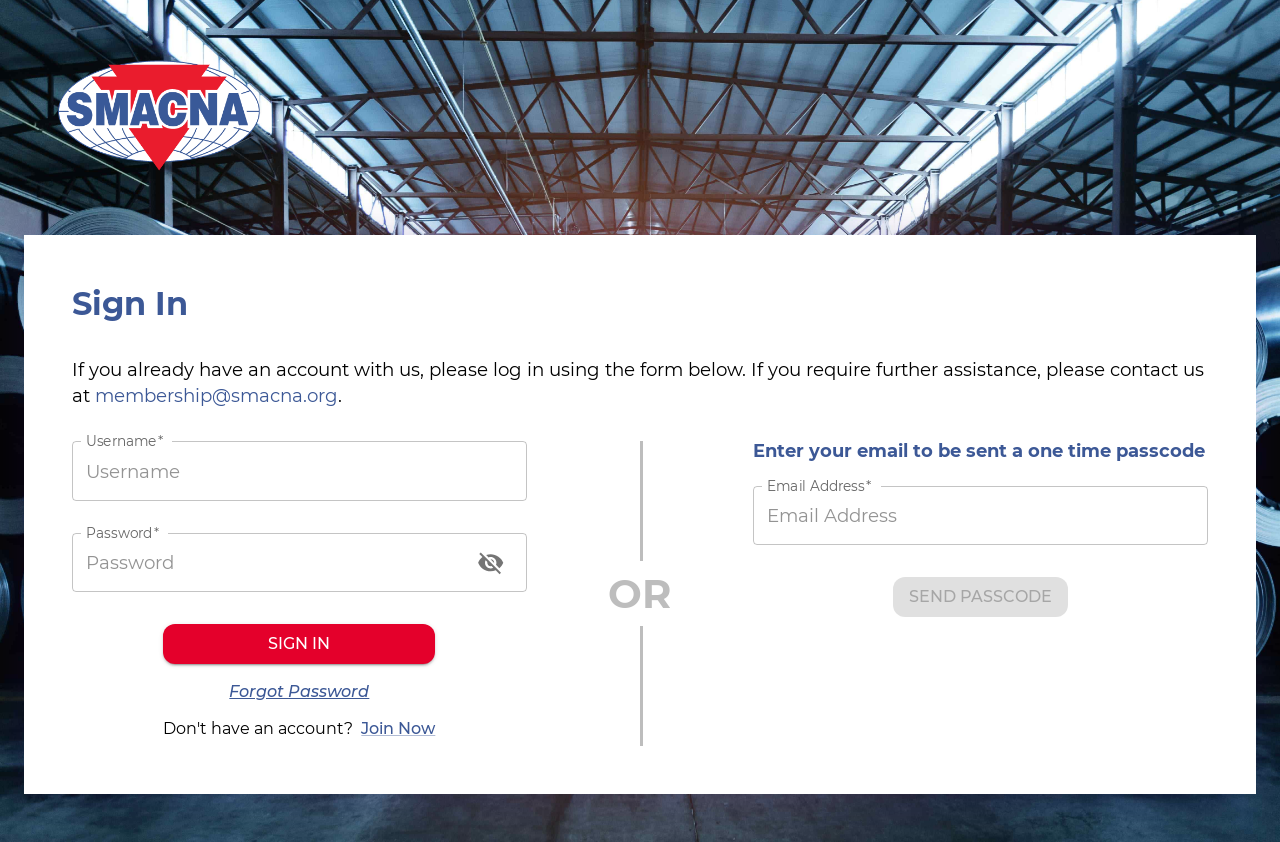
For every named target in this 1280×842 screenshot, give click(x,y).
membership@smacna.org (216, 395)
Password (122, 532)
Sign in (299, 644)
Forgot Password (299, 692)
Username (124, 441)
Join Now (398, 729)
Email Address (819, 486)
